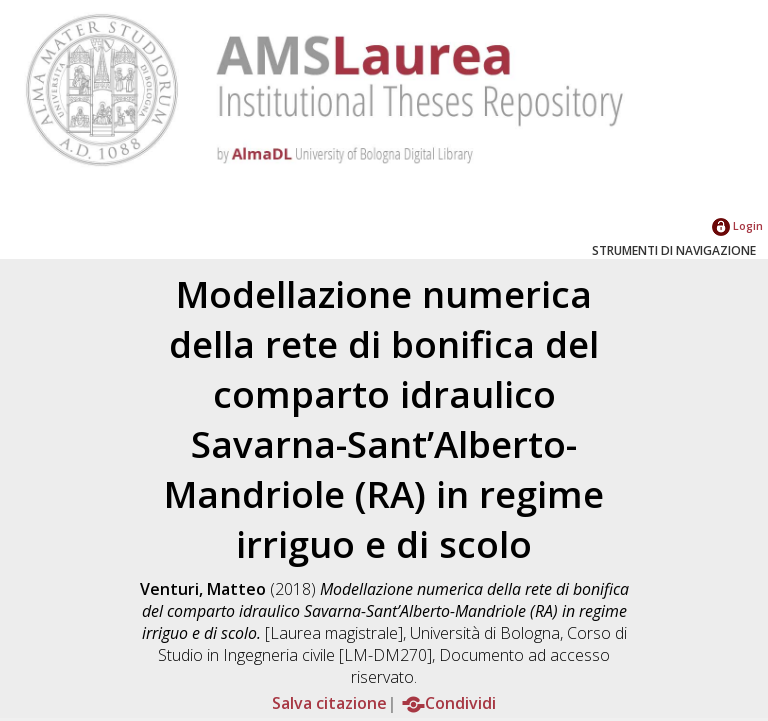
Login (737, 225)
